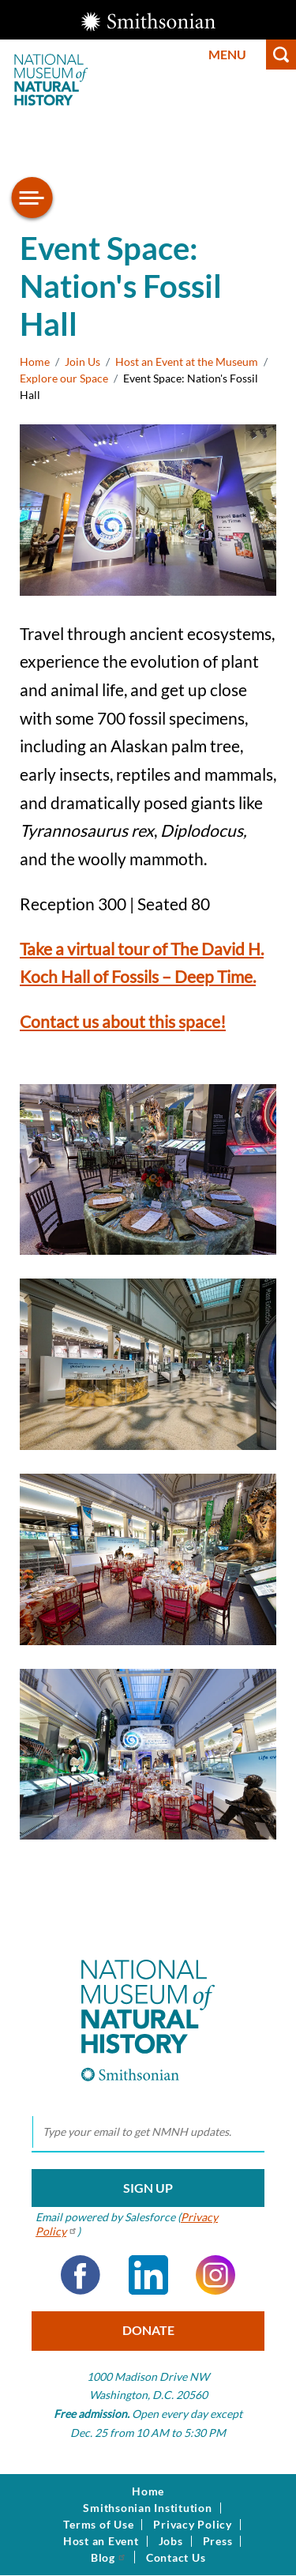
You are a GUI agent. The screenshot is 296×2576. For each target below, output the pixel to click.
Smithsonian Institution (147, 2508)
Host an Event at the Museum (186, 361)
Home (35, 361)
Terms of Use (98, 2524)
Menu (227, 54)
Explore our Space (64, 378)
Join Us (82, 361)
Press (218, 2541)
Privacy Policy (192, 2524)
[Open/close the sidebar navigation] (32, 197)
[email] (148, 2132)
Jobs (171, 2541)
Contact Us (176, 2557)
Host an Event (101, 2541)
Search (281, 55)
